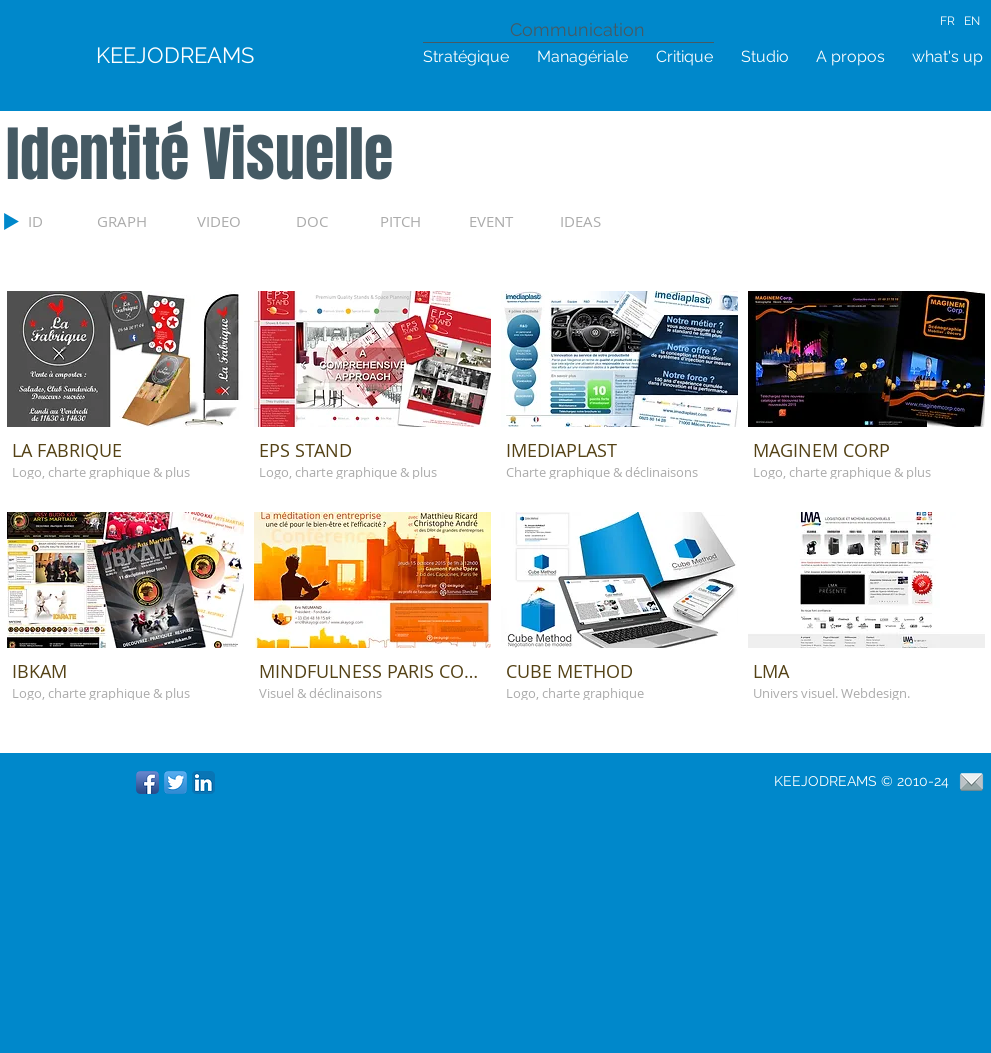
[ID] (52, 221)
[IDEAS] (602, 221)
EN (972, 21)
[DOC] (327, 221)
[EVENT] (511, 221)
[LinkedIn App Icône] (203, 782)
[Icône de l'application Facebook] (147, 782)
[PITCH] (422, 221)
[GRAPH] (139, 221)
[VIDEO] (235, 221)
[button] (125, 396)
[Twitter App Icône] (175, 782)
